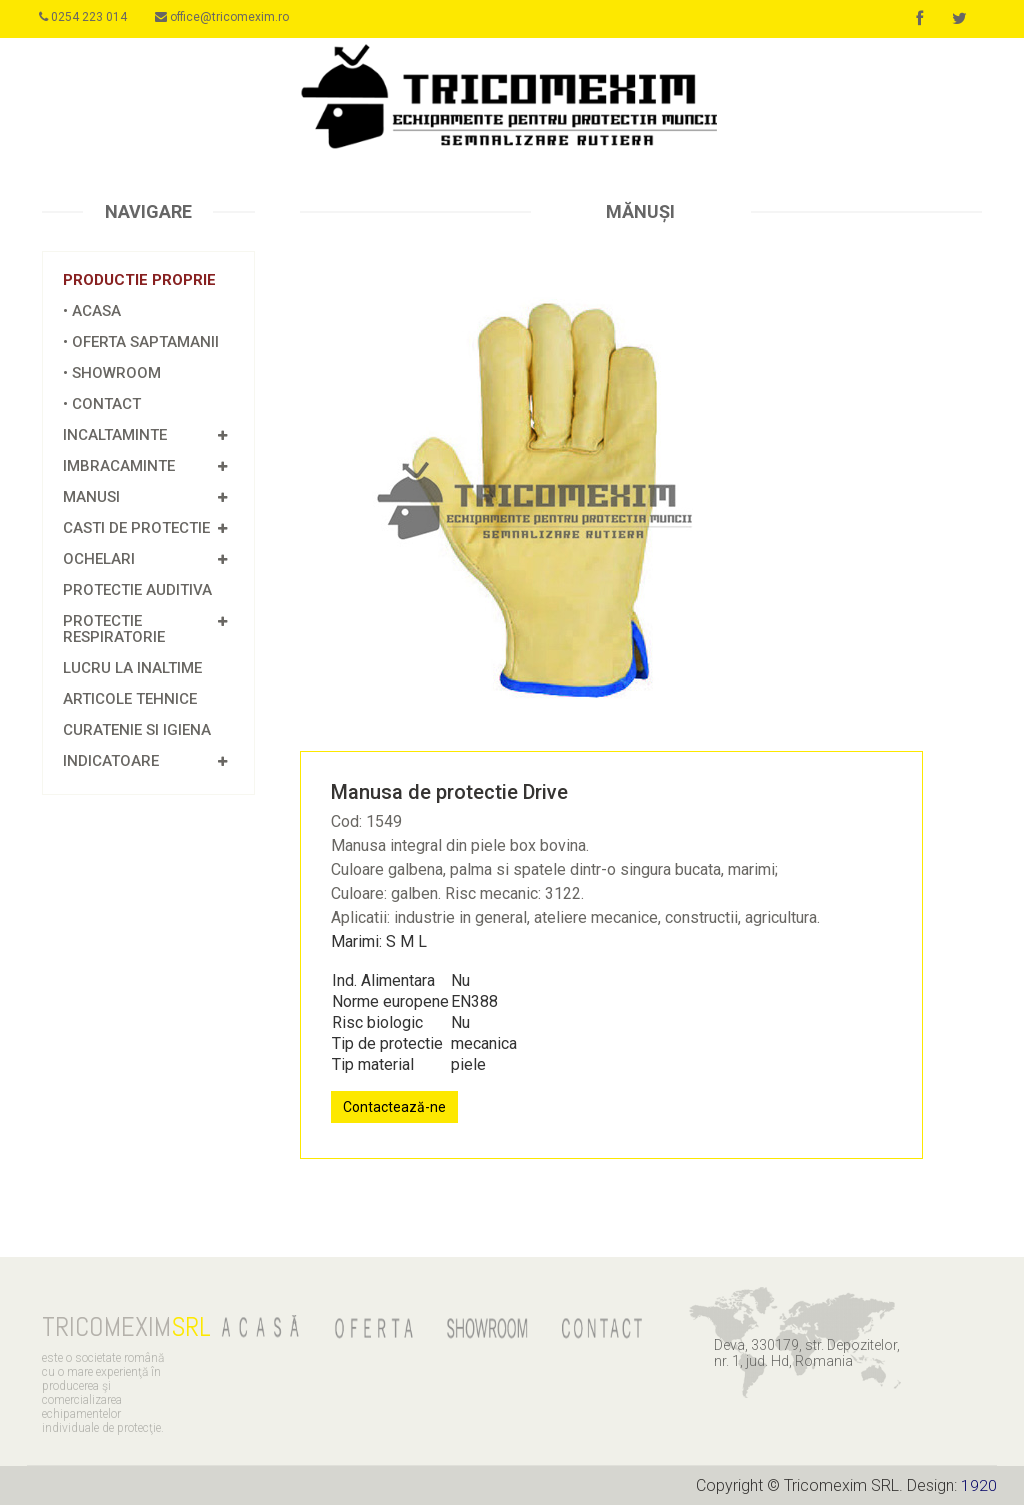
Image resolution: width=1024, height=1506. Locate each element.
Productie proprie (139, 281)
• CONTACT (102, 405)
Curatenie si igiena (137, 731)
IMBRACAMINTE (119, 467)
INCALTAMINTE (115, 436)
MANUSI (91, 498)
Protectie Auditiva (137, 591)
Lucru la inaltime (132, 669)
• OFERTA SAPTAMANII (141, 343)
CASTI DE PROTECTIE (136, 529)
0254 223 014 (86, 17)
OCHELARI (99, 560)
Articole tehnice (130, 700)
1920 (979, 1486)
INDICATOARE (111, 762)
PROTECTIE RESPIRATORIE (114, 630)
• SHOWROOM (112, 374)
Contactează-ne (394, 1108)
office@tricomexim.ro (229, 17)
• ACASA (92, 312)
